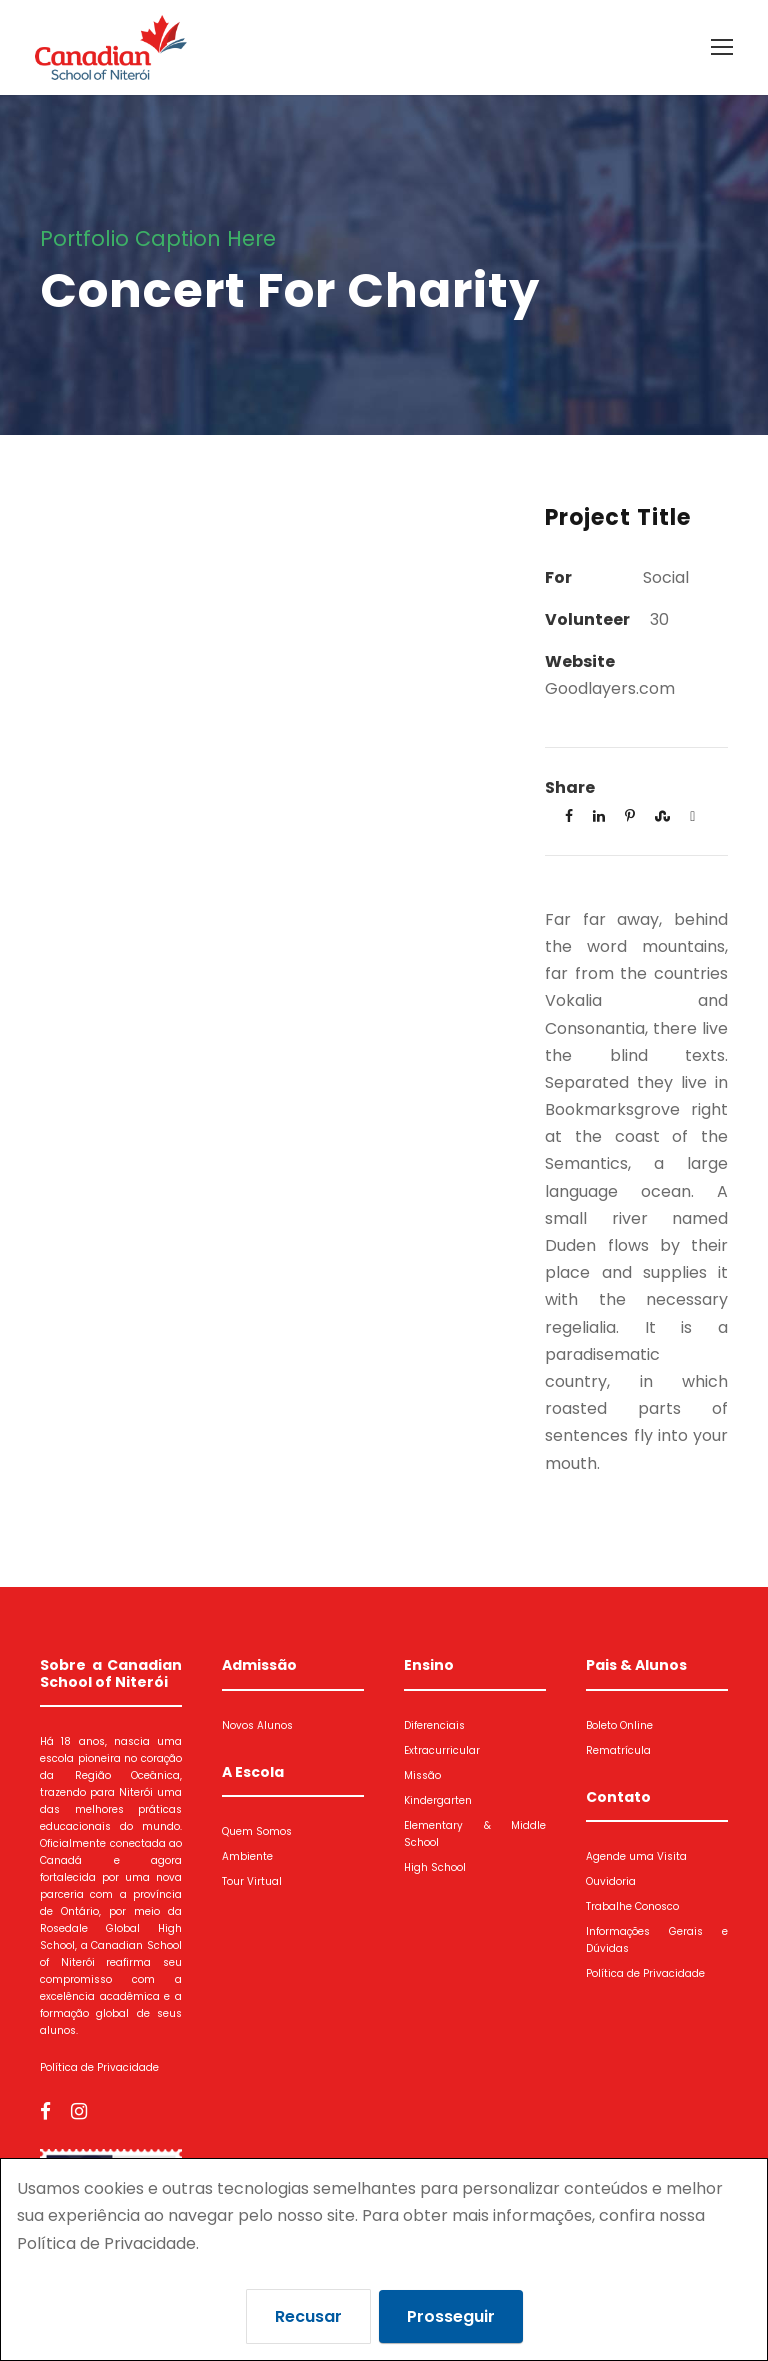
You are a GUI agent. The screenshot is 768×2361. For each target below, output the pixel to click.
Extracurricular (442, 1749)
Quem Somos (257, 1830)
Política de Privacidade (99, 2066)
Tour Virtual (252, 1880)
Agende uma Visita (636, 1855)
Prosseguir (451, 2316)
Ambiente (247, 1855)
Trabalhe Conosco (632, 1905)
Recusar (308, 2316)
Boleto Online (619, 1724)
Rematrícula (618, 1749)
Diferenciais (434, 1724)
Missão (422, 1774)
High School (435, 1866)
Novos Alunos (257, 1724)
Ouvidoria (611, 1880)
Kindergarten (438, 1799)
